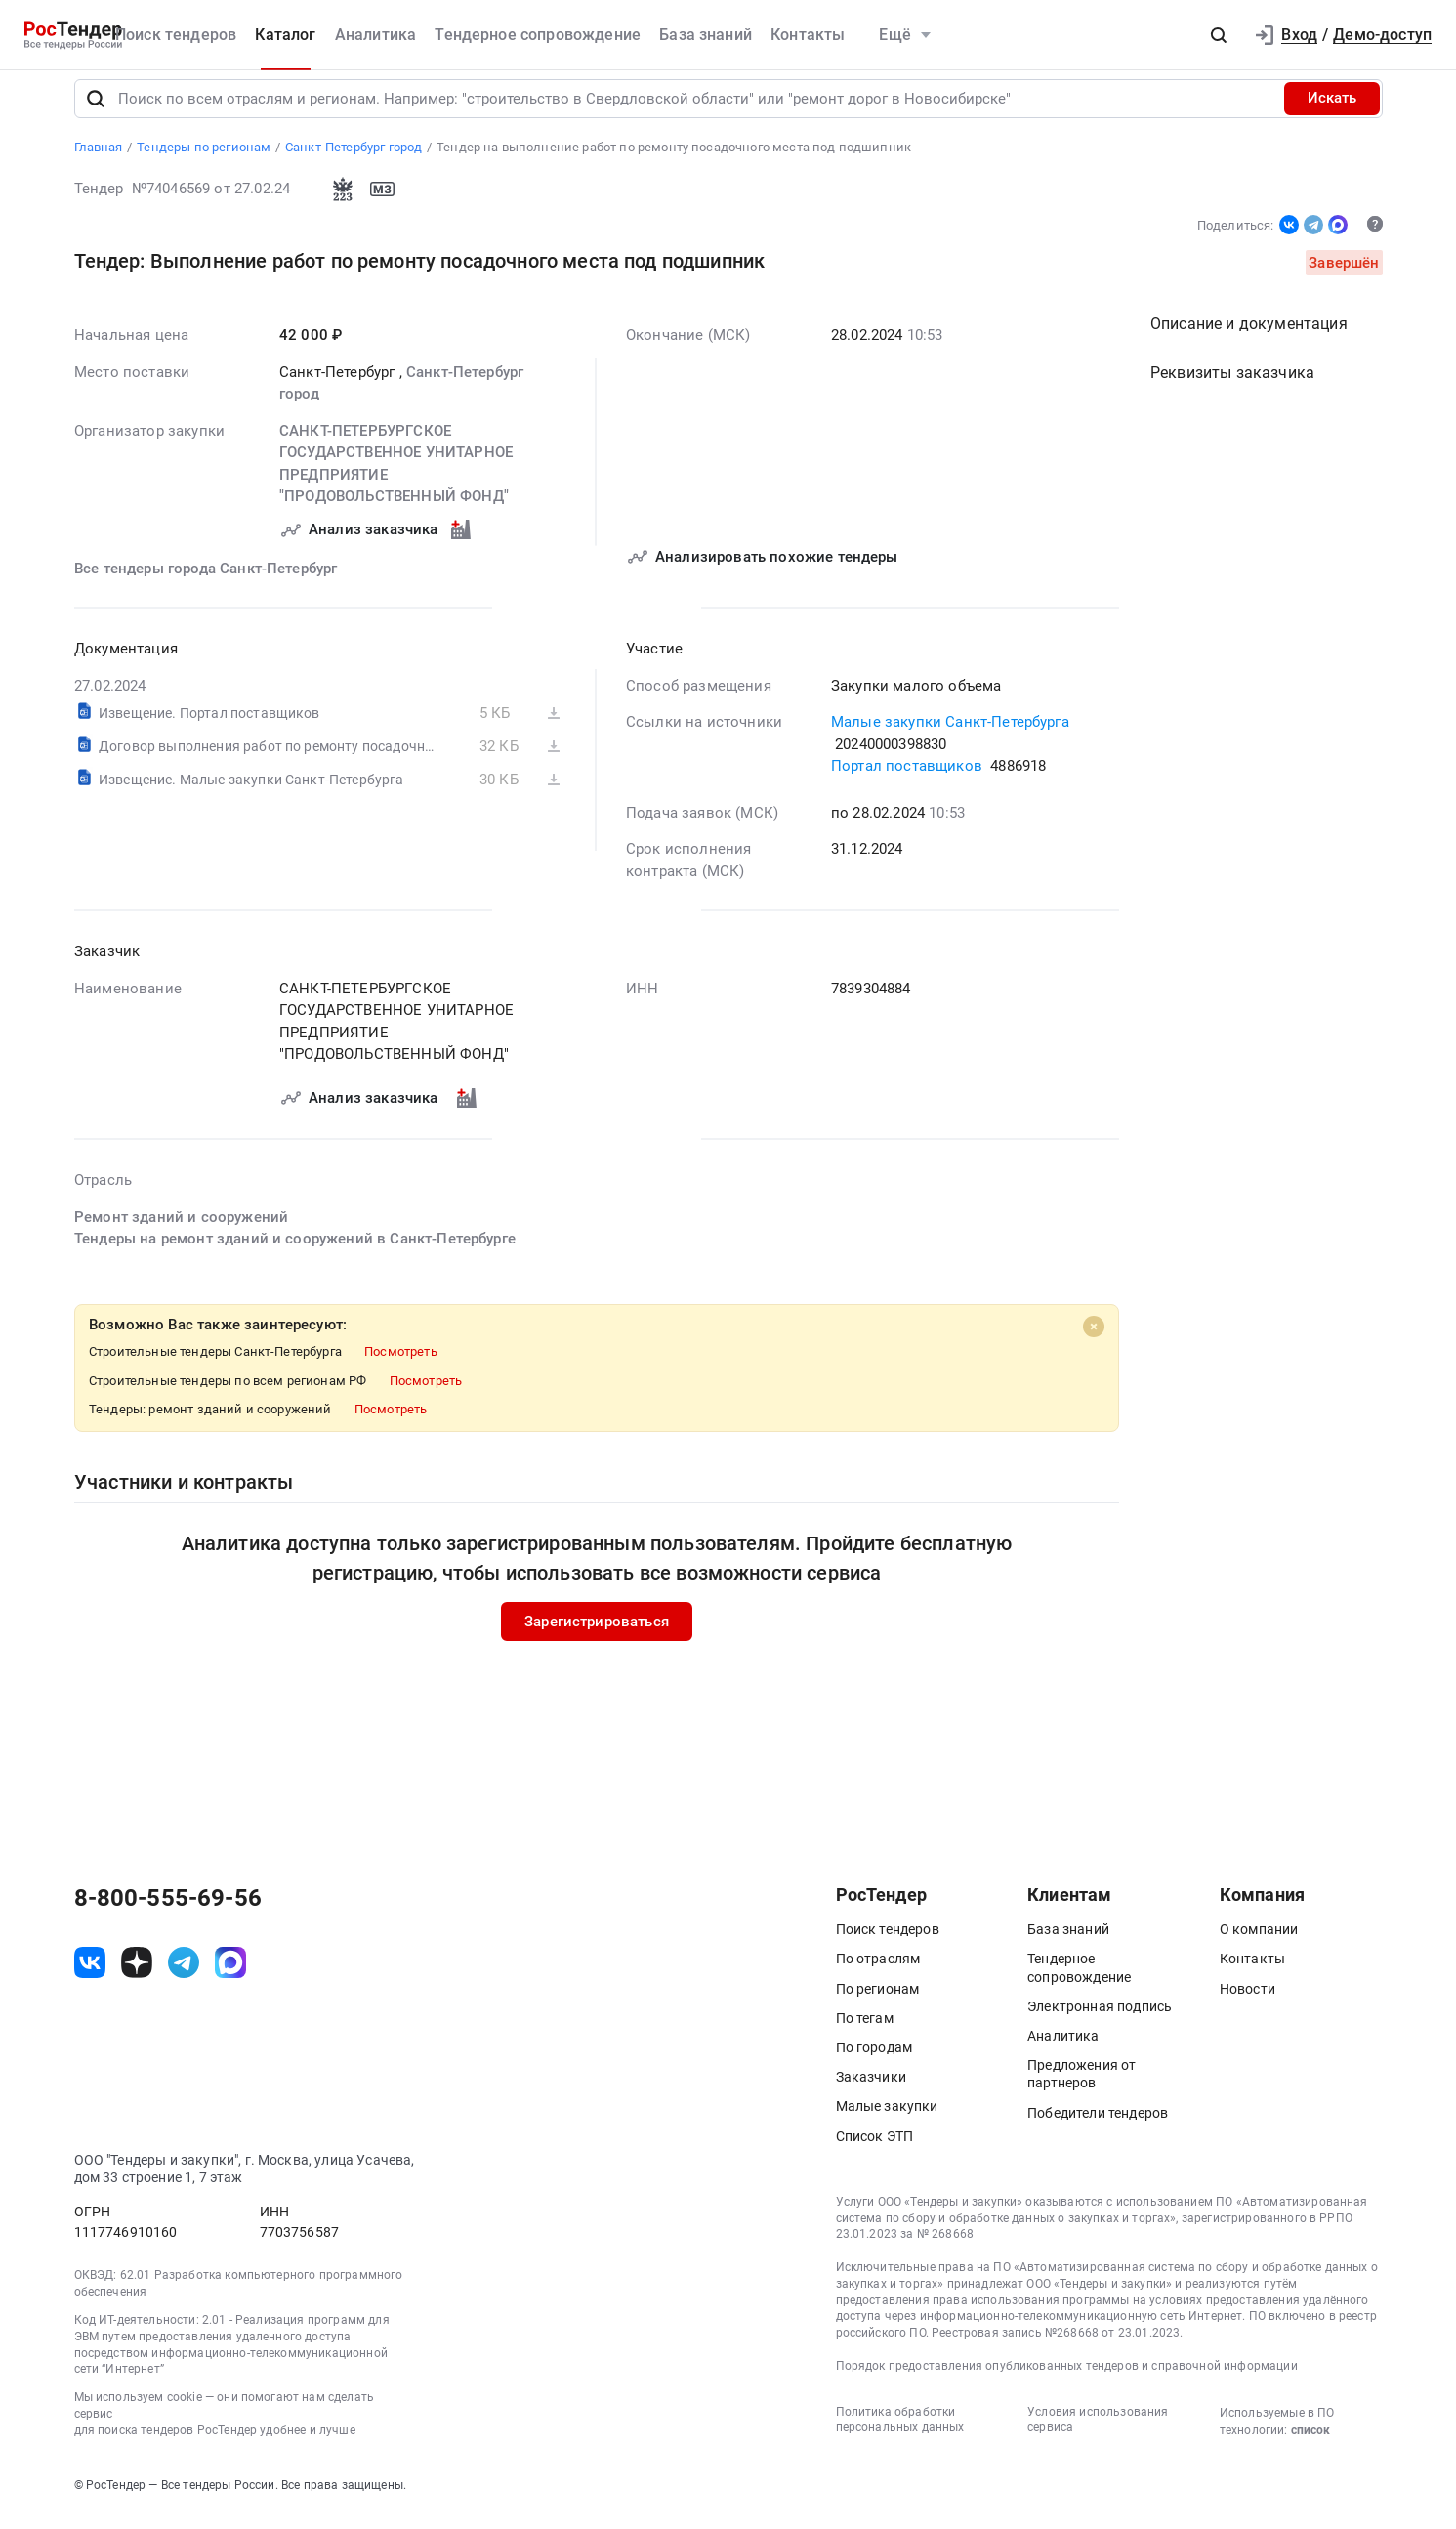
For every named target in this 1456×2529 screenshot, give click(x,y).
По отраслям (878, 1972)
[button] (1218, 35)
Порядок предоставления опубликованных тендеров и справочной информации (1067, 2378)
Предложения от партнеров (1081, 2087)
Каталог (285, 34)
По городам (874, 2060)
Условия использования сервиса (1097, 2433)
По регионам (878, 2001)
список (1310, 2443)
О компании (1259, 1943)
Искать (1332, 111)
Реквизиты (1232, 386)
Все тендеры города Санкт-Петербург (205, 581)
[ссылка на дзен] (136, 1975)
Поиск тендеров (175, 34)
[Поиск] (95, 111)
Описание (1249, 337)
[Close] (1093, 1339)
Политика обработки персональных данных (900, 2433)
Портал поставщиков (906, 779)
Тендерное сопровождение (538, 34)
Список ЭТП (875, 2149)
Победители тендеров (1097, 2125)
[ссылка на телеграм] (183, 1975)
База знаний (705, 34)
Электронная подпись (1099, 2019)
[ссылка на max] (230, 1975)
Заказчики (871, 2090)
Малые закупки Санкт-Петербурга (950, 735)
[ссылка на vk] (89, 1975)
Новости (1247, 2001)
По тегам (865, 2031)
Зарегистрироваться (596, 1634)
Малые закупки (887, 2120)
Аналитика (375, 34)
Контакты (807, 34)
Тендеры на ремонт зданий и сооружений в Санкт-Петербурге (295, 1252)
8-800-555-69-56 (168, 1911)
